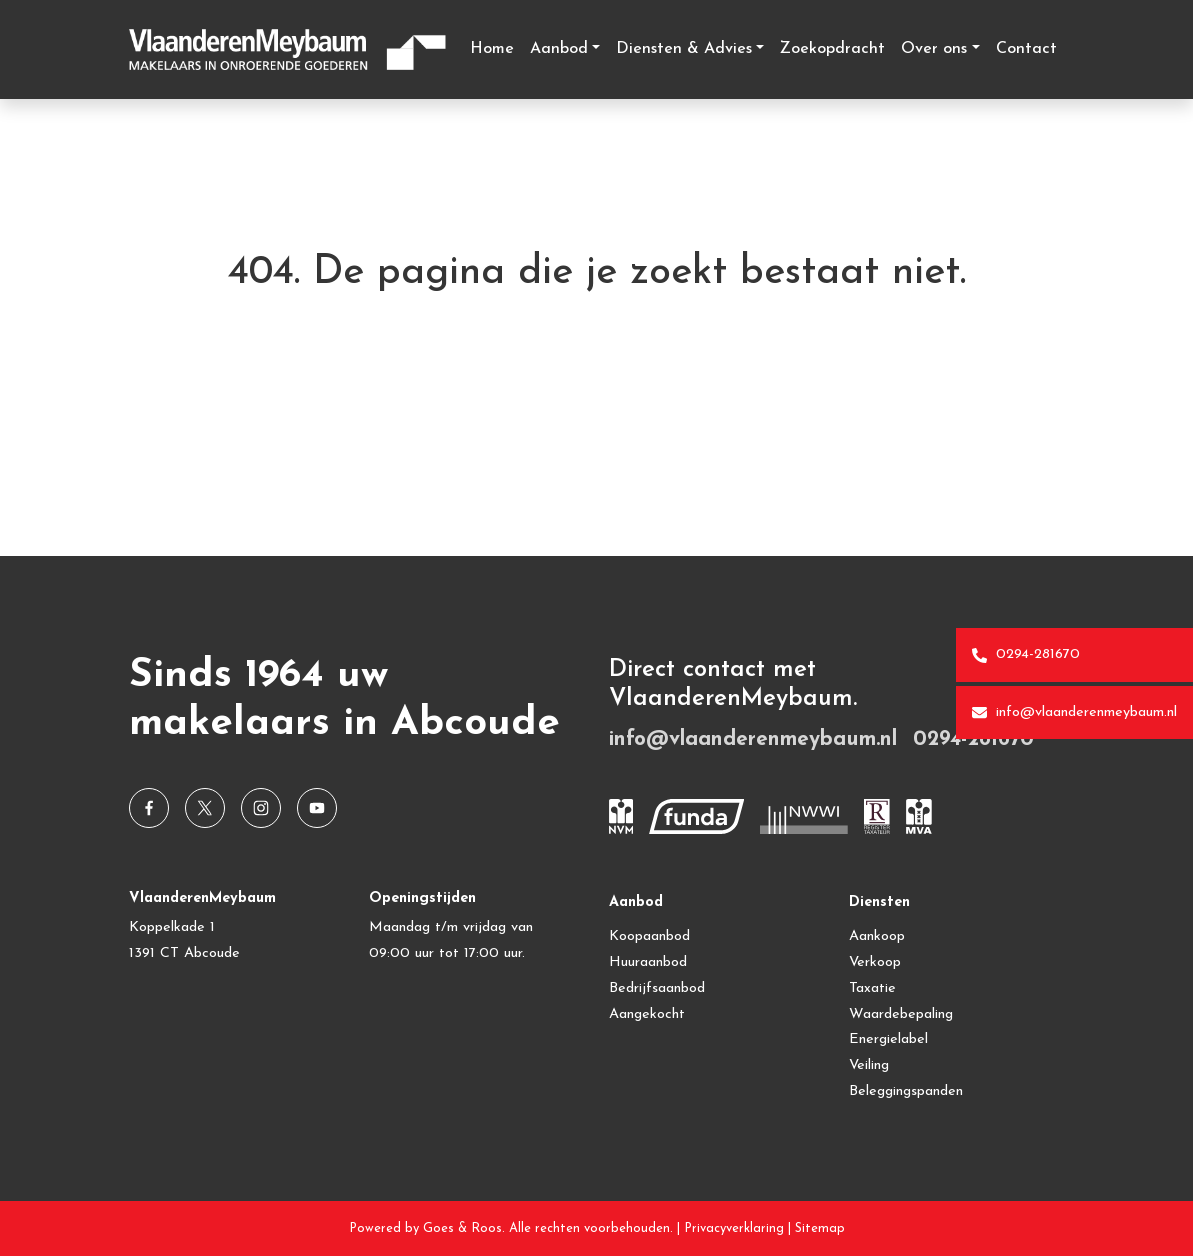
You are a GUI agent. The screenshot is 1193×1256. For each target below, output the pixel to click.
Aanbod (559, 49)
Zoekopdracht (832, 49)
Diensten (879, 902)
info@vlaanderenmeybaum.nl (1074, 713)
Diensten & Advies (684, 49)
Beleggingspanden (906, 1091)
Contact (1026, 49)
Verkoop (875, 962)
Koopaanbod (649, 936)
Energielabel (888, 1039)
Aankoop (877, 936)
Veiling (869, 1065)
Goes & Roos (462, 1228)
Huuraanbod (648, 962)
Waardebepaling (901, 1014)
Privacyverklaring (734, 1228)
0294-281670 (1026, 655)
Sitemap (820, 1228)
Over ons (934, 49)
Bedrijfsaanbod (657, 988)
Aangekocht (647, 1014)
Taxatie (872, 988)
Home (492, 49)
